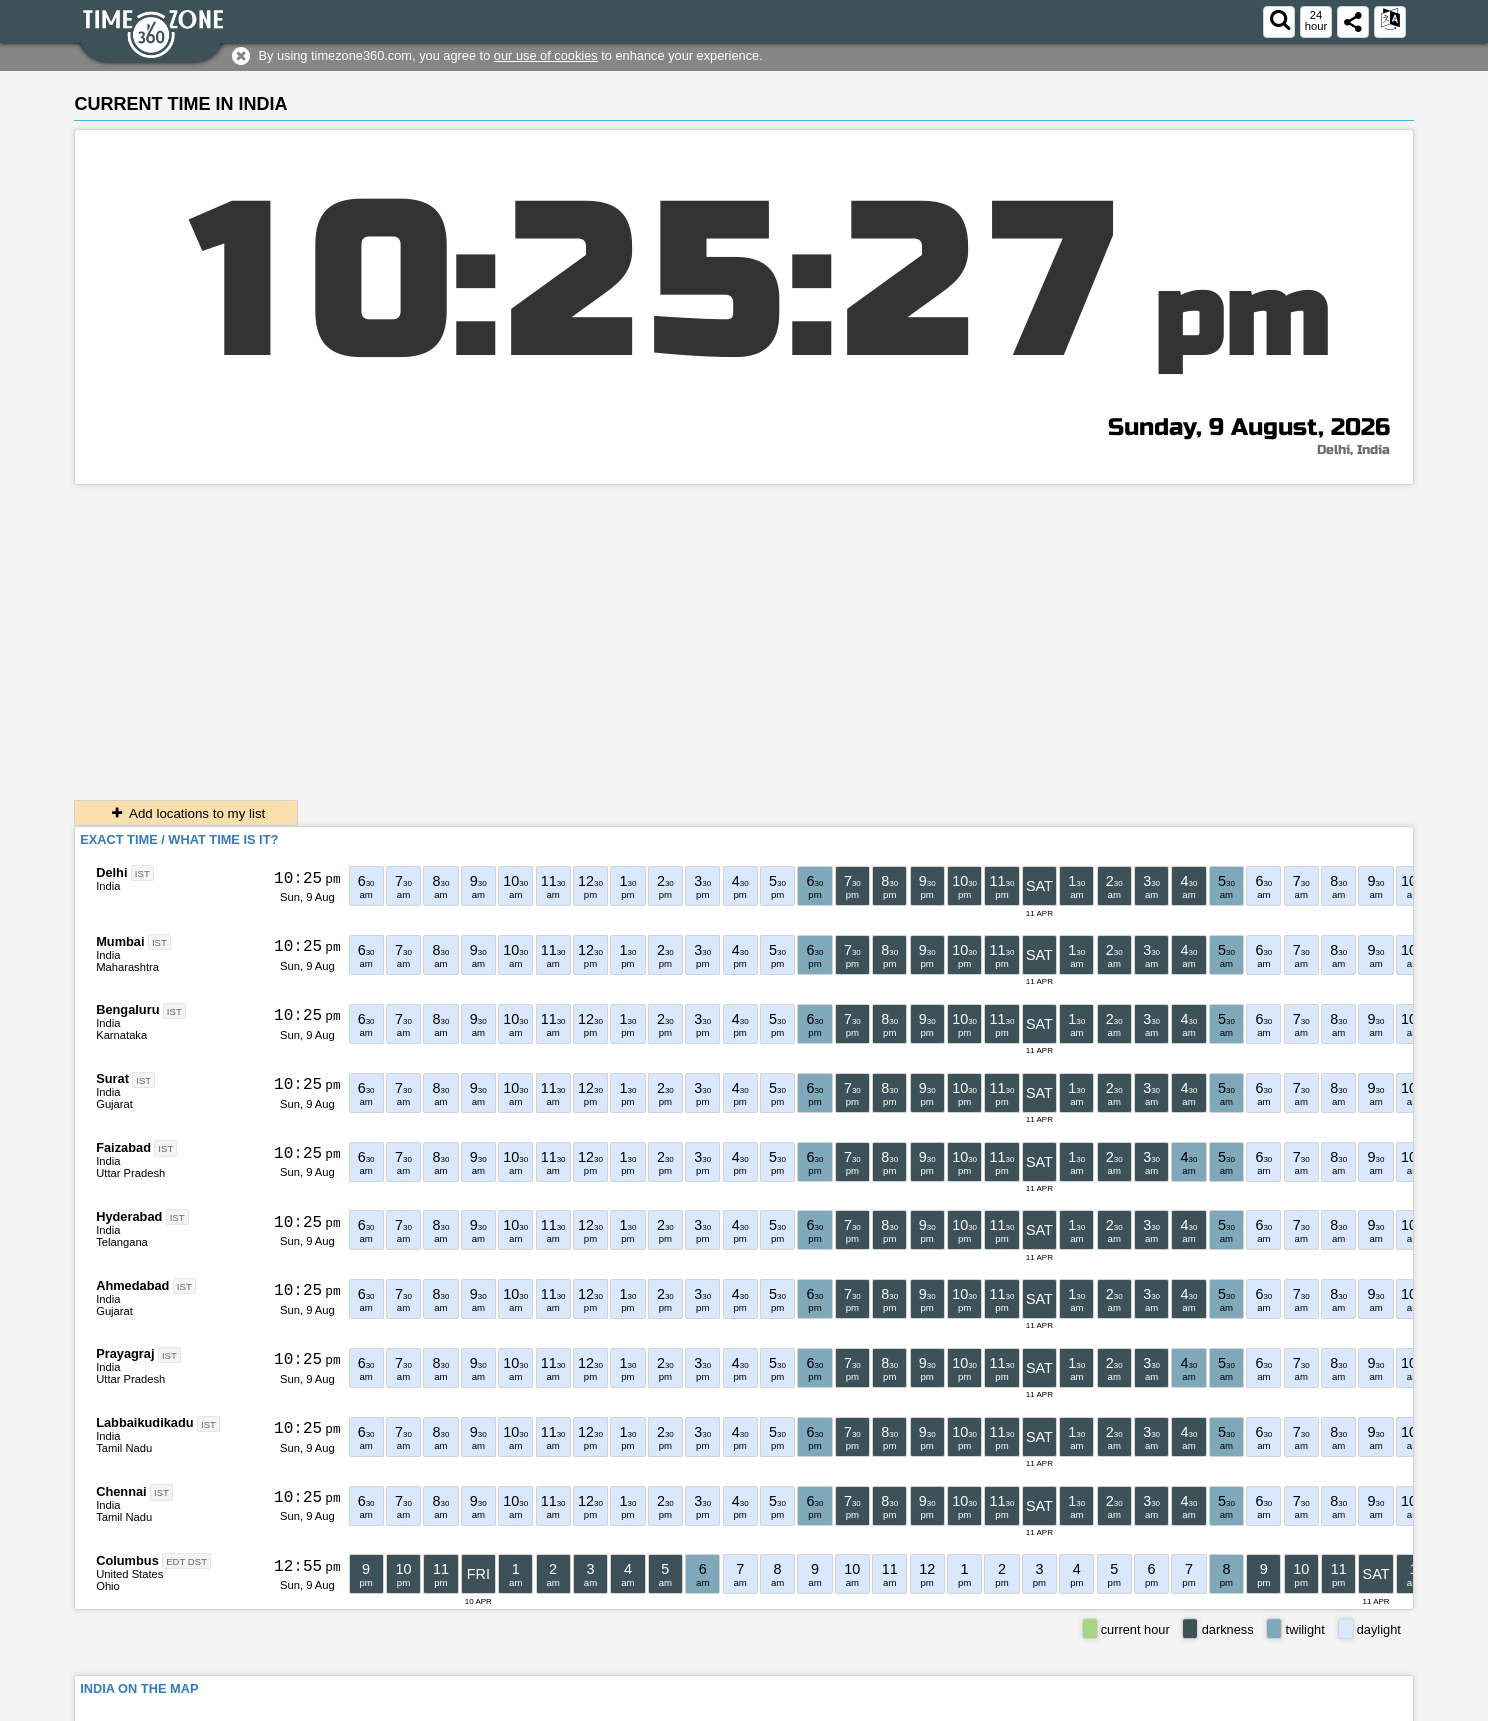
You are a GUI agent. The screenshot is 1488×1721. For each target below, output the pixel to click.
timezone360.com (236, 1705)
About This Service (1351, 1705)
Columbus (127, 1560)
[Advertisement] (744, 635)
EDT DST (186, 1561)
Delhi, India (1353, 450)
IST (142, 873)
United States (129, 1574)
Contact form (1123, 1705)
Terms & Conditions (1229, 1705)
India (108, 886)
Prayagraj (125, 1353)
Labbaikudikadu (144, 1422)
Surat (112, 1078)
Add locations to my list (186, 813)
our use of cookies (546, 55)
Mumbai (120, 941)
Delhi (111, 872)
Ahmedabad (132, 1285)
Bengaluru (127, 1009)
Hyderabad (129, 1216)
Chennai (121, 1491)
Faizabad (123, 1147)
